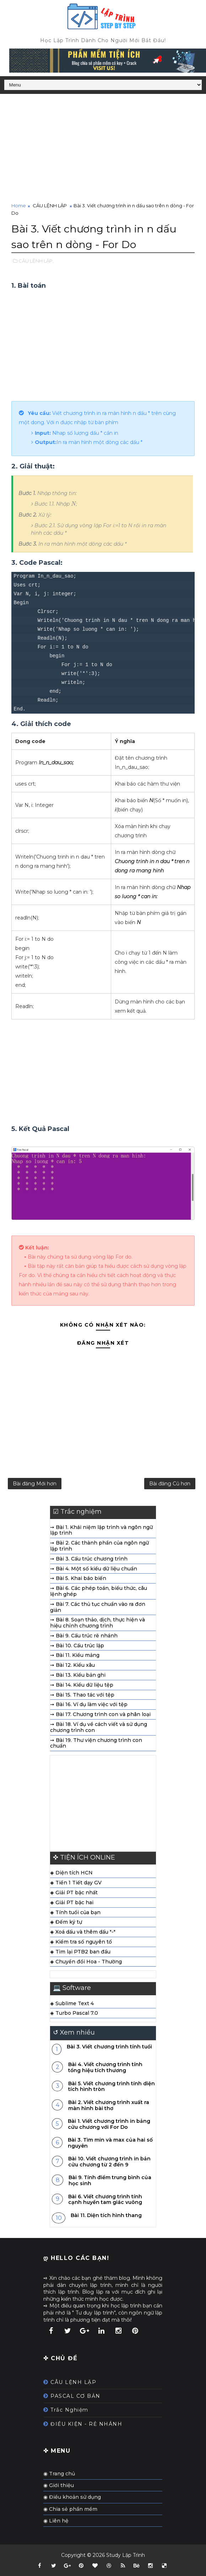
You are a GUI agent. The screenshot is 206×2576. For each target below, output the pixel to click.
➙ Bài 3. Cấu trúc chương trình (89, 1561)
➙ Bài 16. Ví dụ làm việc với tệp (89, 1707)
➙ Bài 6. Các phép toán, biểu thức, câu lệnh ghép (98, 1593)
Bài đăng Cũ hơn (169, 1485)
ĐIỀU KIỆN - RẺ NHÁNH (86, 2426)
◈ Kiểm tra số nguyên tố (81, 1944)
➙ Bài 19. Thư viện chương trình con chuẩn (96, 1745)
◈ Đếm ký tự (66, 1925)
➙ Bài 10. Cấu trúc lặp (77, 1648)
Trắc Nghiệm (69, 2412)
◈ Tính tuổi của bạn (75, 1915)
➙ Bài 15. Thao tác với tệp (82, 1697)
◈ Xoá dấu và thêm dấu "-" (82, 1934)
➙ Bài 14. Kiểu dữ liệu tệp (81, 1687)
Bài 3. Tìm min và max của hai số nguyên (110, 2145)
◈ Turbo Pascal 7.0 (74, 2016)
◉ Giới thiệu (58, 2488)
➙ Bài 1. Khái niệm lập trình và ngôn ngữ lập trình (101, 1532)
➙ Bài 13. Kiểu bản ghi (77, 1677)
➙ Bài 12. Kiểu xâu (72, 1668)
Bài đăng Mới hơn (34, 1485)
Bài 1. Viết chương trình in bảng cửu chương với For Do (109, 2126)
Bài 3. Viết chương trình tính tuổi (109, 2049)
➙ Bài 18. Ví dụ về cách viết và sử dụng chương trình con (98, 1729)
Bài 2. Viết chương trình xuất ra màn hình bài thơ (108, 2108)
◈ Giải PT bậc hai (71, 1905)
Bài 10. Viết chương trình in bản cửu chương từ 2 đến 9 (109, 2164)
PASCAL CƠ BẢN (75, 2398)
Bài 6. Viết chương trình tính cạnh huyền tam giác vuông (105, 2202)
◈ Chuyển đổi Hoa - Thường (86, 1964)
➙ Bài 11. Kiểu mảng (74, 1658)
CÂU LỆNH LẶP (50, 205)
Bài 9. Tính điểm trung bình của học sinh (110, 2183)
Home (18, 205)
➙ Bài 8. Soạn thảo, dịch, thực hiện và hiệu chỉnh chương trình (97, 1625)
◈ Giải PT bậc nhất (74, 1895)
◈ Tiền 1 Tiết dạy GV (76, 1885)
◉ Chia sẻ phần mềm (70, 2511)
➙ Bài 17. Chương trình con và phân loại (100, 1717)
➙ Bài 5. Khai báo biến (78, 1581)
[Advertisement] (100, 148)
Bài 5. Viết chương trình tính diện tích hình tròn (111, 2089)
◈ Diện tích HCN (71, 1875)
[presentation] (73, 503)
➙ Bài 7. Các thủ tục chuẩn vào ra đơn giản (97, 1609)
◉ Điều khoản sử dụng (72, 2500)
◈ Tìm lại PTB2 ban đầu (80, 1954)
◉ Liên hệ (56, 2523)
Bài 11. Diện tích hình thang (106, 2218)
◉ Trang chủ (59, 2476)
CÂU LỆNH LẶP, (36, 260)
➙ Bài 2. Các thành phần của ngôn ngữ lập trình (99, 1548)
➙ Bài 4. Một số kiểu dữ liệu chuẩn (93, 1571)
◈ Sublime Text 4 (72, 2006)
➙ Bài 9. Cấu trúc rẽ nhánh (84, 1638)
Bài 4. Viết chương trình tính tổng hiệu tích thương (105, 2070)
